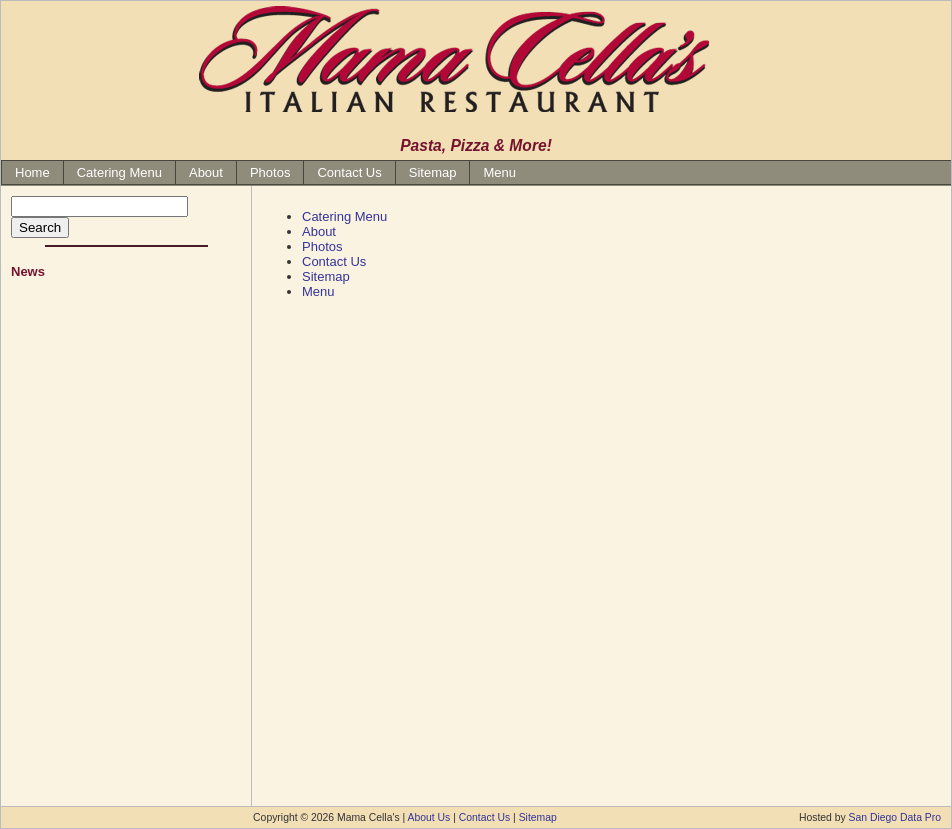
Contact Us (349, 172)
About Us (429, 817)
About (206, 172)
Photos (270, 172)
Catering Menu (119, 172)
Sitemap (433, 172)
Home (32, 172)
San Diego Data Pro (895, 817)
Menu (499, 172)
